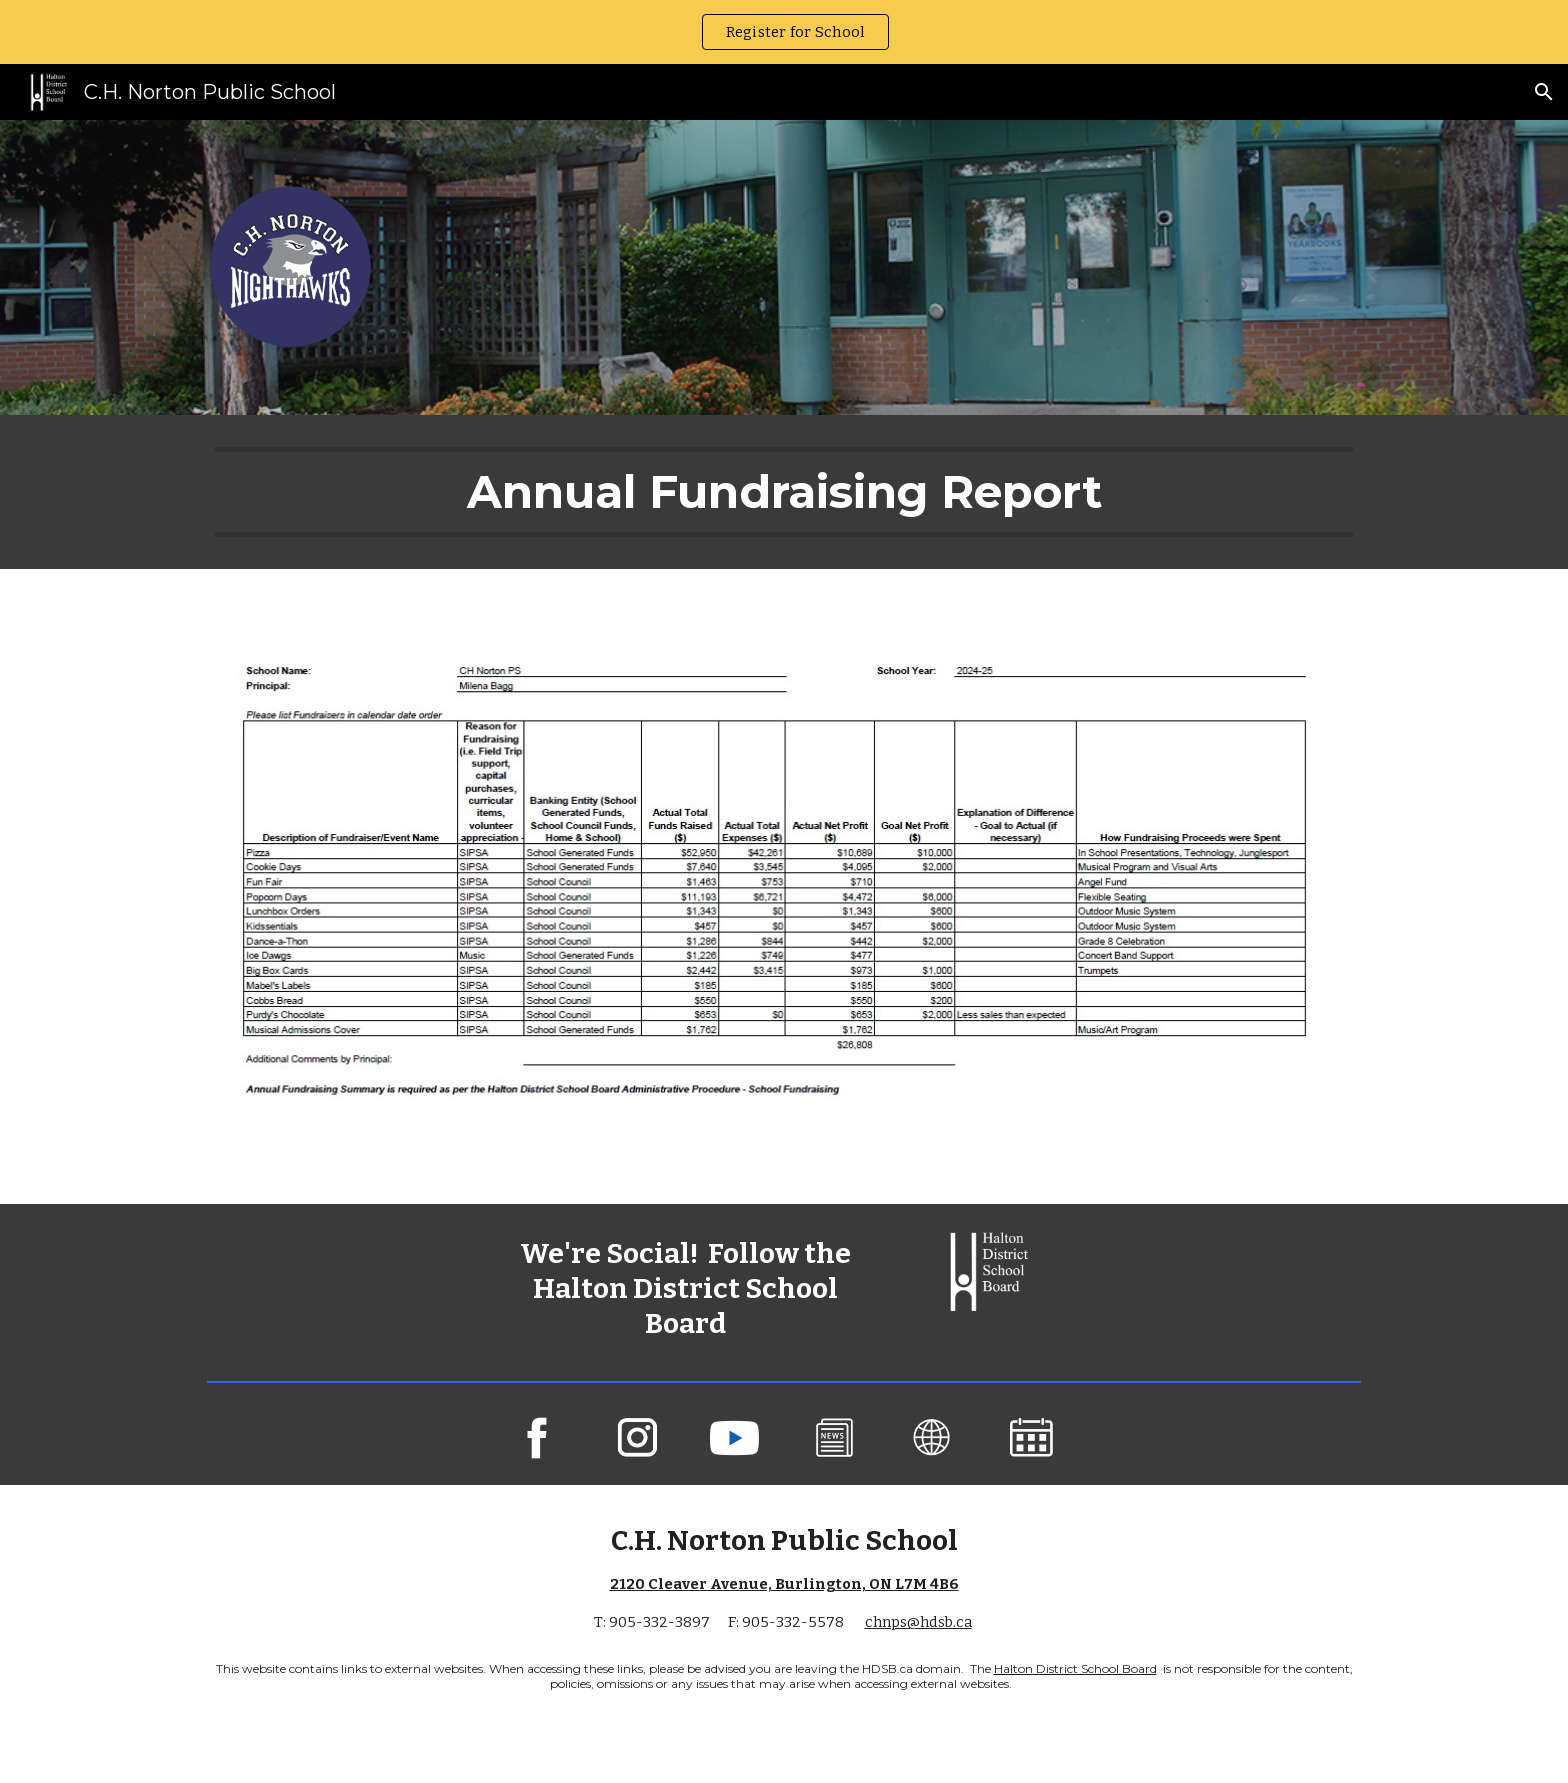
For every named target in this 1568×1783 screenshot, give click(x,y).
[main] (784, 492)
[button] (1544, 92)
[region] (784, 32)
